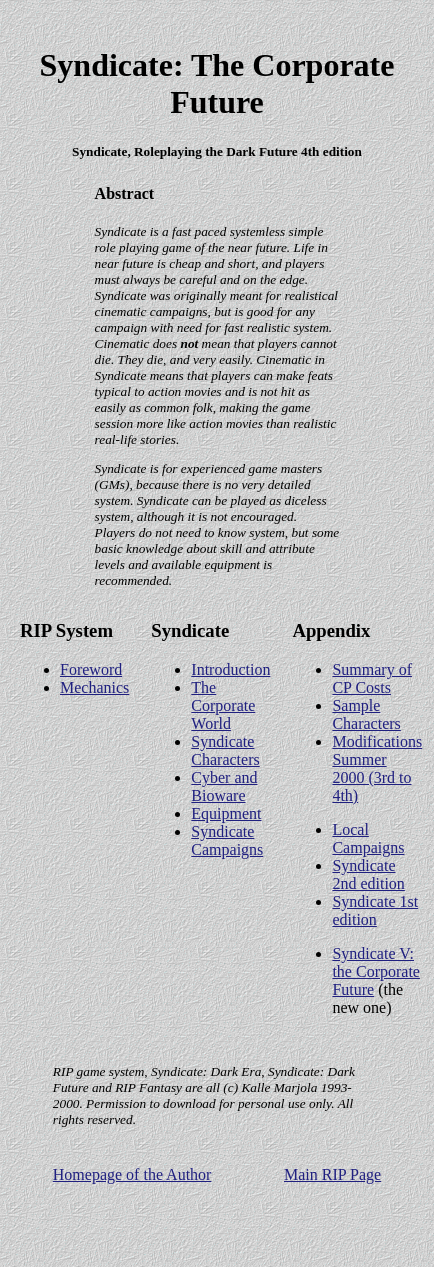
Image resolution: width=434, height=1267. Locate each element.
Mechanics (94, 687)
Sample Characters (366, 714)
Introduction (230, 669)
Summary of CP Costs (372, 678)
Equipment (226, 813)
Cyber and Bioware (224, 786)
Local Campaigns (368, 838)
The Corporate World (223, 705)
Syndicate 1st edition (375, 910)
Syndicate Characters (225, 750)
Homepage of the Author (132, 1174)
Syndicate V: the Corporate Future (376, 971)
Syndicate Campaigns (227, 840)
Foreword (91, 669)
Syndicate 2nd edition (368, 874)
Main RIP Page (332, 1174)
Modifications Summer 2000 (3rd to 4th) (377, 768)
